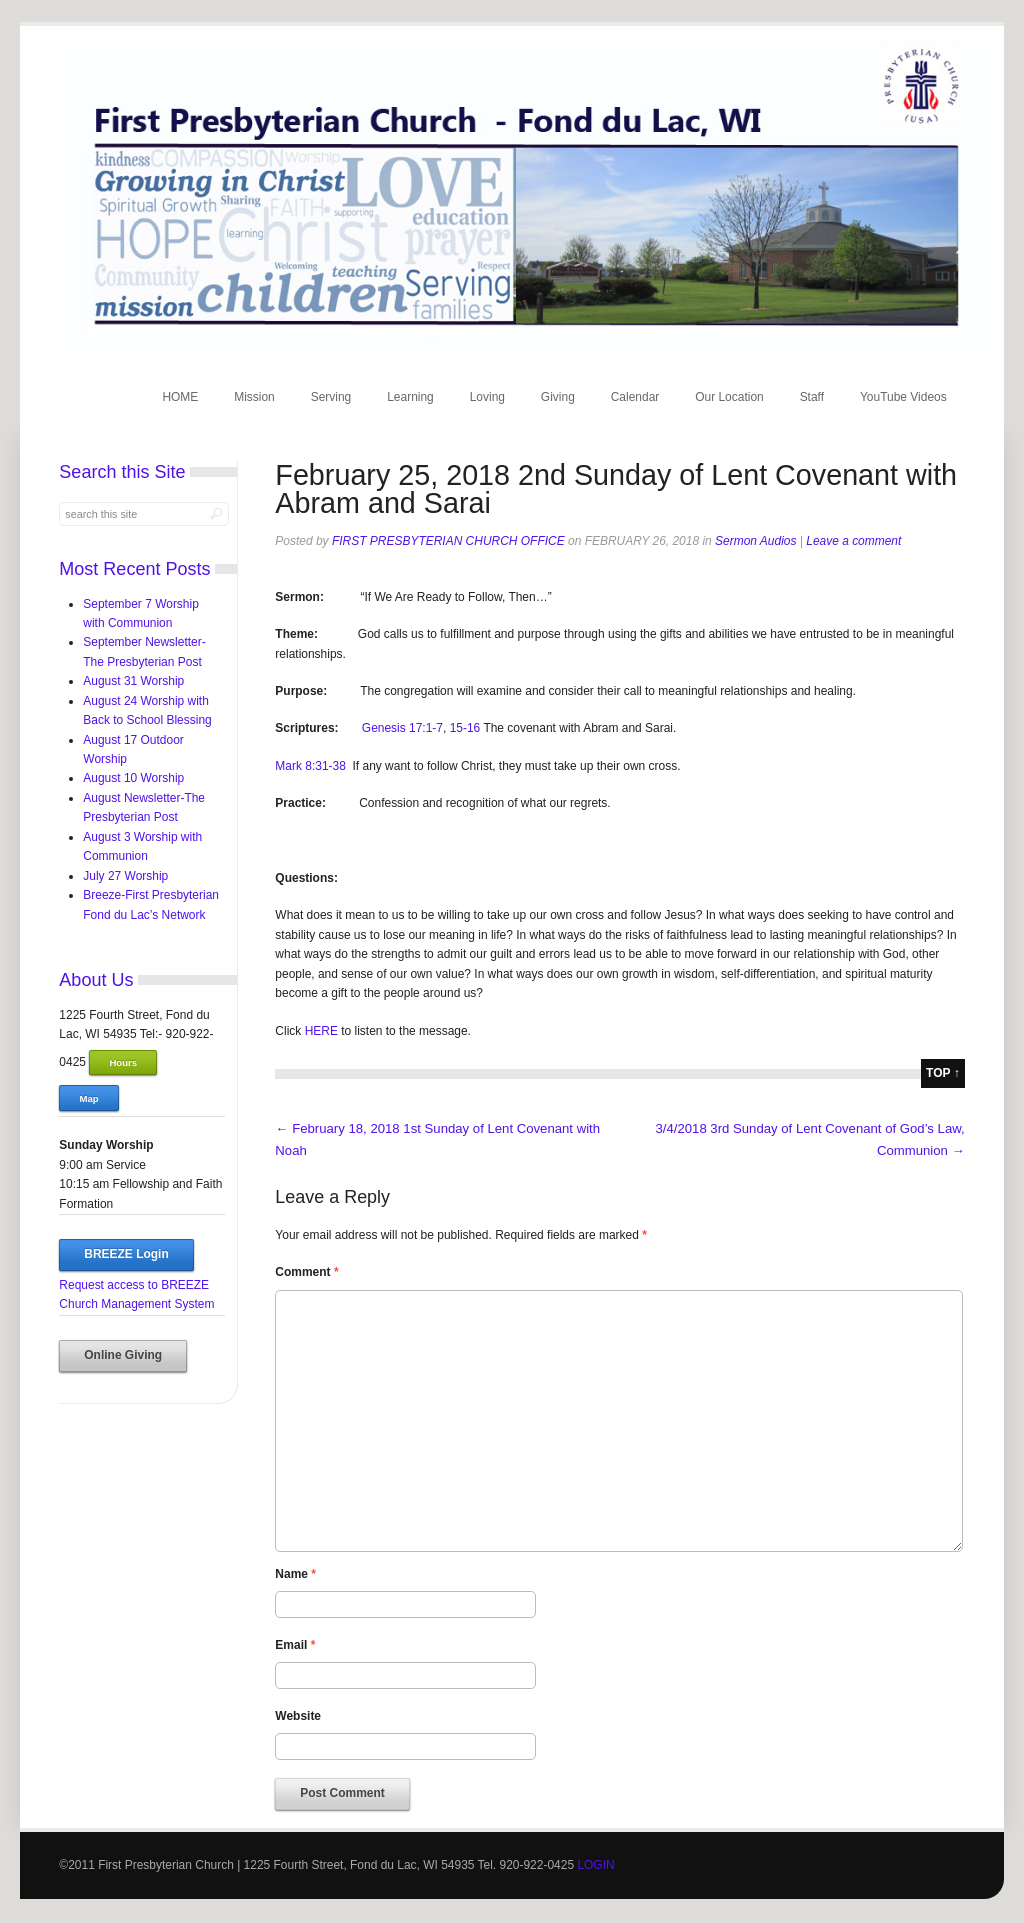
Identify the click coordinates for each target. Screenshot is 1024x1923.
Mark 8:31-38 (310, 766)
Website (298, 1716)
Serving (331, 397)
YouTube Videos (903, 397)
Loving (487, 397)
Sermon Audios (755, 541)
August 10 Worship (133, 778)
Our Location (729, 397)
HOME (180, 397)
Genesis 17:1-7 (402, 728)
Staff (812, 397)
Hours (123, 1062)
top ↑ (943, 1073)
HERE (321, 1031)
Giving (558, 397)
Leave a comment (853, 541)
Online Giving (123, 1355)
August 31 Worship (133, 681)
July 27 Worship (125, 876)
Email (295, 1645)
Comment (306, 1272)
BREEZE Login (126, 1254)
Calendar (635, 397)
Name (295, 1574)
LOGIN (595, 1865)
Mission (254, 397)
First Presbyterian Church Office (448, 541)
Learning (410, 397)
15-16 (465, 728)
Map (89, 1098)
